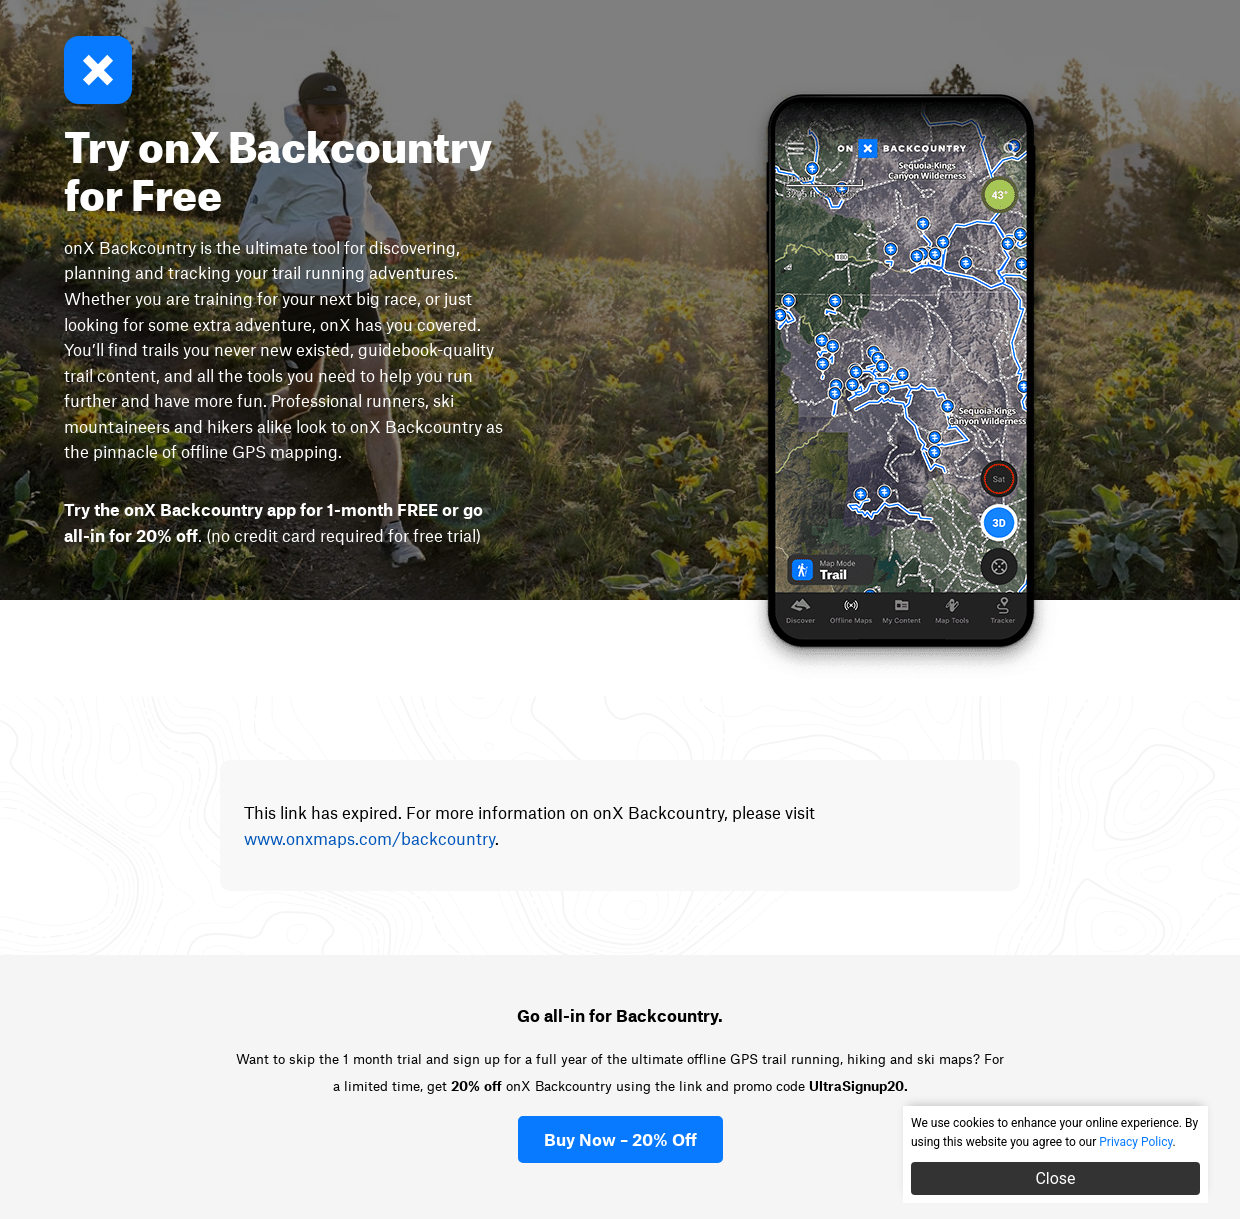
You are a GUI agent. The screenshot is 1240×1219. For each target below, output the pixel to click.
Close (1055, 1178)
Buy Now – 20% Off (620, 1139)
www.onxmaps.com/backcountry (369, 838)
